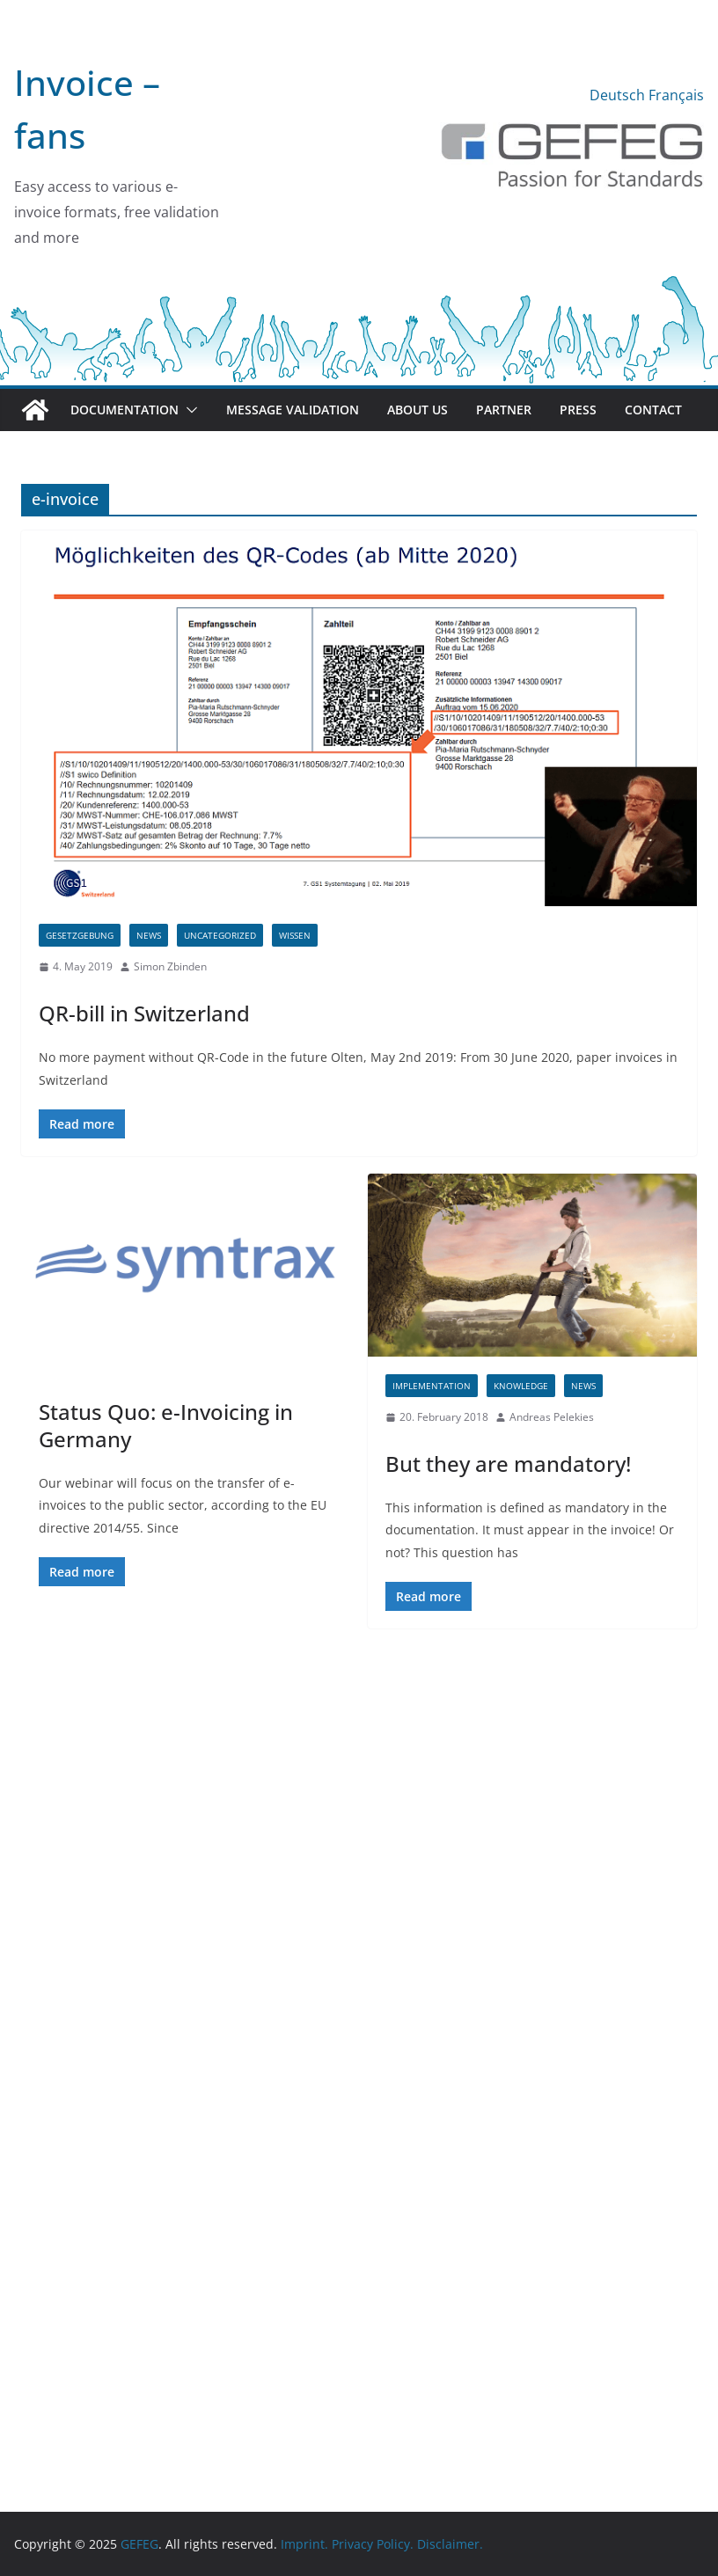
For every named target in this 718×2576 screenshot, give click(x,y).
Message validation (292, 409)
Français (676, 95)
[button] (188, 410)
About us (417, 409)
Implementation (431, 1385)
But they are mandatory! (508, 1463)
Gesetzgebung (80, 935)
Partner (503, 409)
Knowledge (521, 1385)
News (148, 935)
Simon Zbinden (170, 966)
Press (578, 409)
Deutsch (617, 95)
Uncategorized (220, 935)
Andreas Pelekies (551, 1416)
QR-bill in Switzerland (144, 1013)
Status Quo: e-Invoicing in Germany (166, 1425)
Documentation (124, 409)
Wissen (295, 935)
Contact (653, 409)
